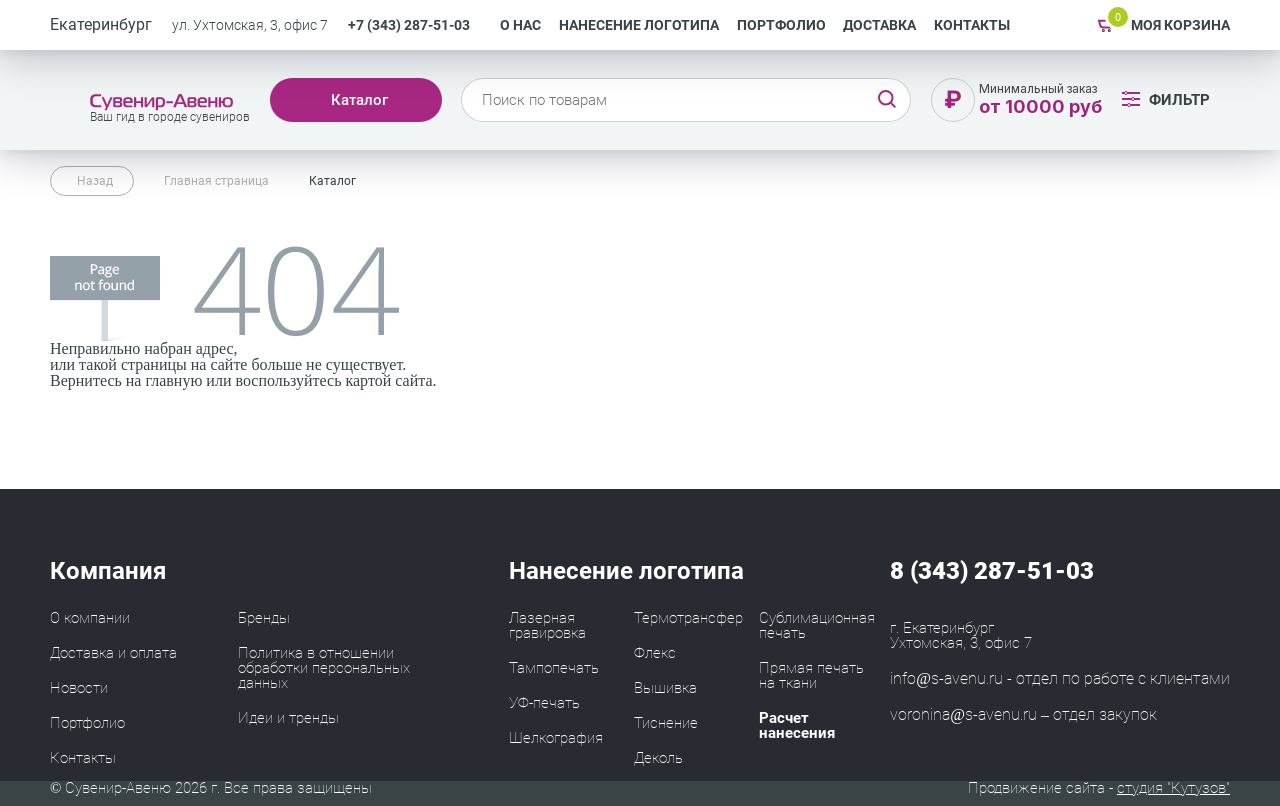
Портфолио (781, 25)
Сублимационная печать (817, 625)
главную (173, 380)
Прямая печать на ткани (811, 675)
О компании (90, 618)
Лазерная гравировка (547, 625)
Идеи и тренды (288, 718)
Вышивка (665, 688)
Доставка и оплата (113, 653)
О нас (520, 25)
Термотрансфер (688, 618)
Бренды (264, 618)
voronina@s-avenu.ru (963, 714)
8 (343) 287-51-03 (992, 571)
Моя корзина (1180, 25)
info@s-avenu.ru (946, 678)
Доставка (879, 25)
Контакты (972, 25)
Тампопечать (554, 668)
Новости (79, 688)
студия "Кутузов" (1173, 788)
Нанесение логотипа (639, 25)
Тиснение (666, 723)
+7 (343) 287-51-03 (409, 25)
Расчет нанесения (797, 725)
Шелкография (556, 738)
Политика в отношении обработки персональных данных (324, 668)
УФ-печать (544, 703)
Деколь (658, 758)
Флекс (655, 653)
